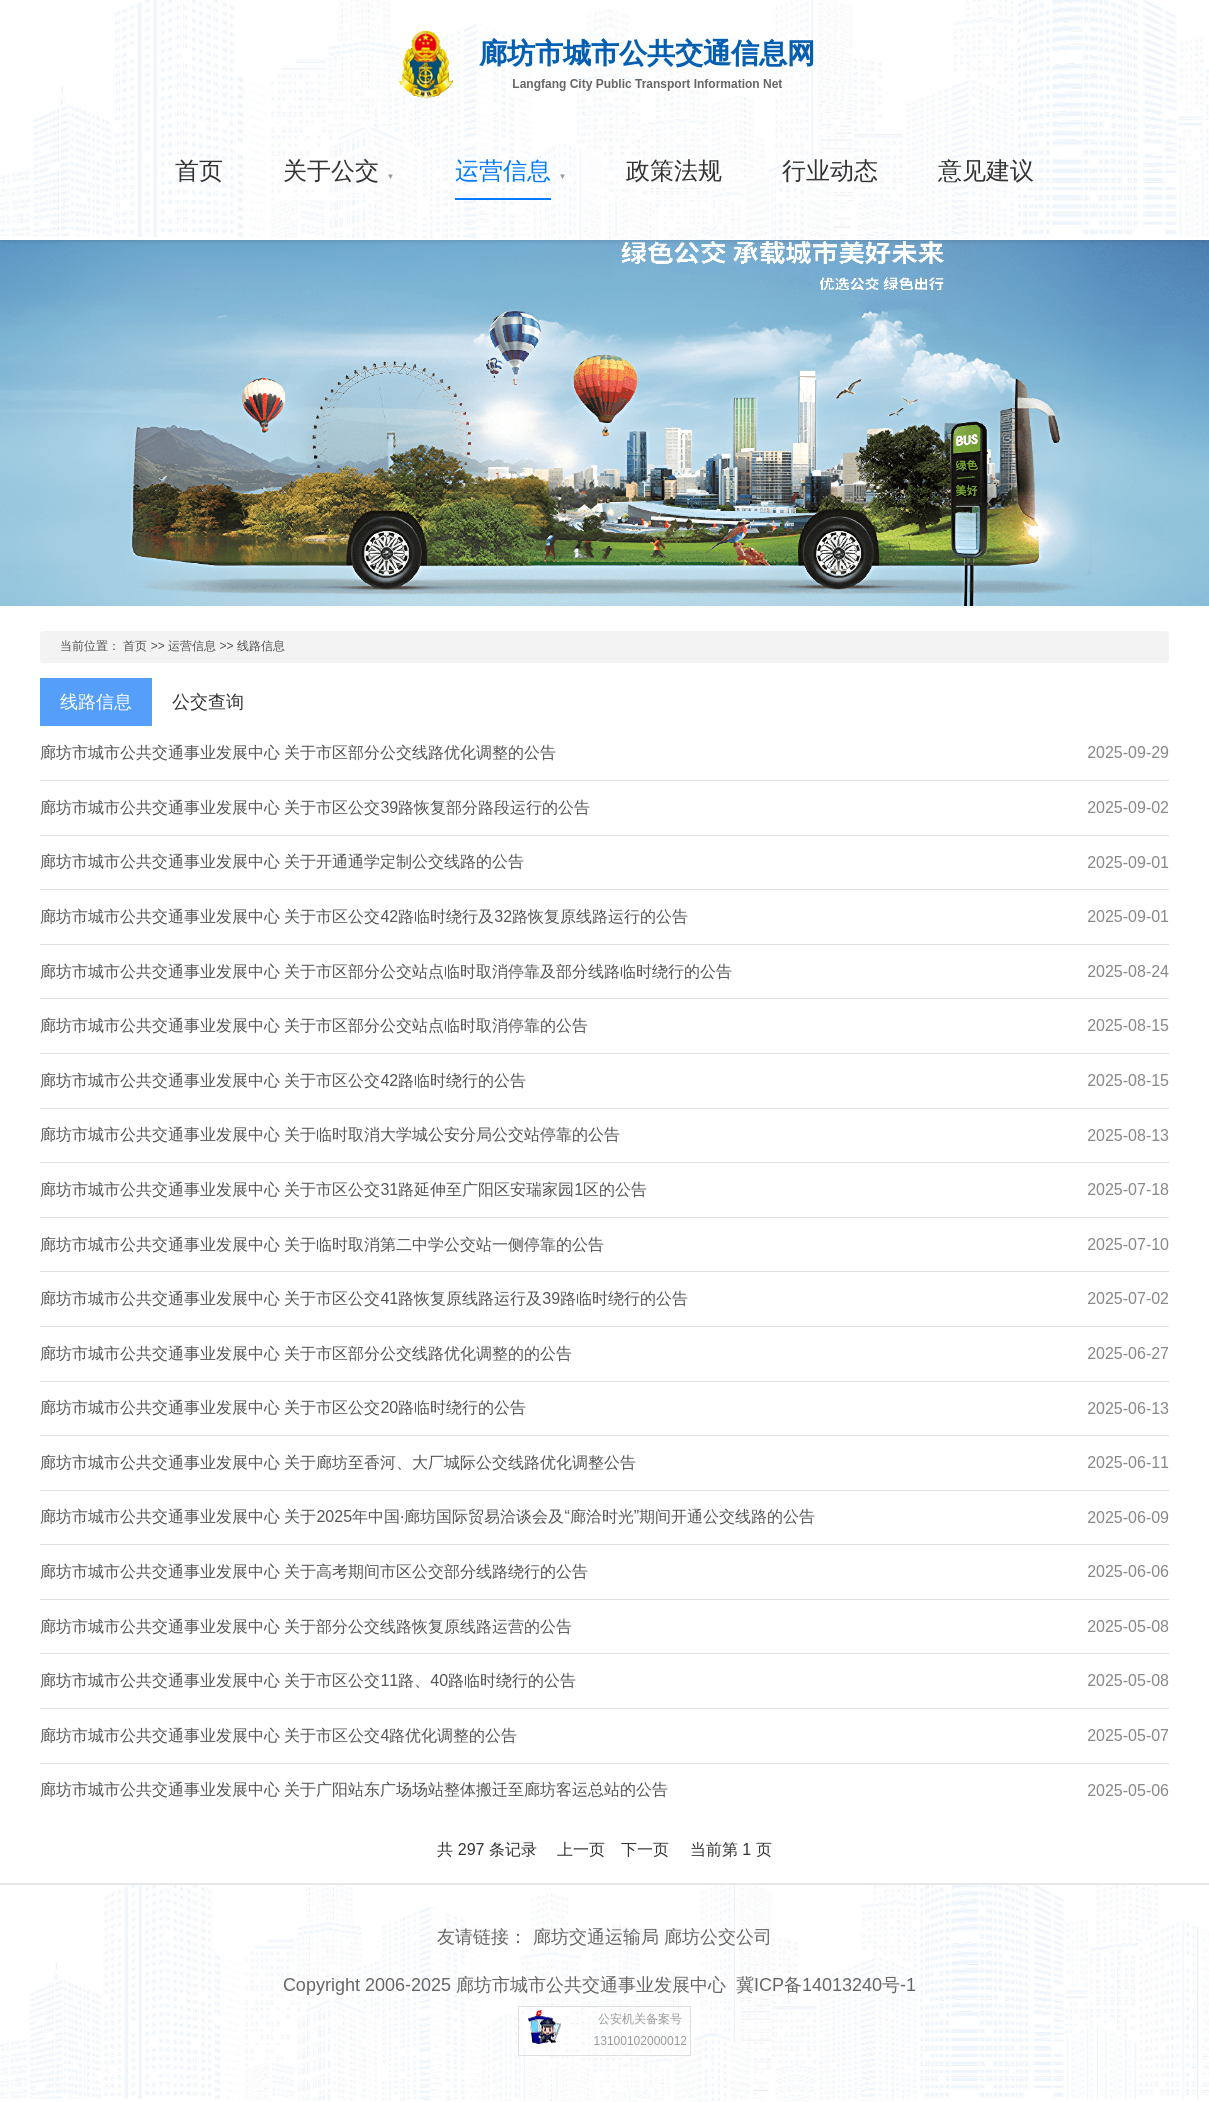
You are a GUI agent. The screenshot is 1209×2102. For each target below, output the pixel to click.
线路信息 (261, 646)
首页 (199, 170)
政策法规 (674, 170)
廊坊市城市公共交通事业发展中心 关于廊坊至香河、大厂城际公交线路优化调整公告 (338, 1462)
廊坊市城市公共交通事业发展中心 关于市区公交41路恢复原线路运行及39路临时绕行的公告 (364, 1298)
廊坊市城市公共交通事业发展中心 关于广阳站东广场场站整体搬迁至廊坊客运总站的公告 (354, 1789)
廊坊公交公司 (718, 1937)
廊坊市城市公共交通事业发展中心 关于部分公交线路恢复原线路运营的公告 (306, 1626)
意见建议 (986, 170)
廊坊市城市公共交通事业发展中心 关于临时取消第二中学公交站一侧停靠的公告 (322, 1244)
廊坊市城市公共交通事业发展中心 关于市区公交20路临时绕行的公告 (283, 1407)
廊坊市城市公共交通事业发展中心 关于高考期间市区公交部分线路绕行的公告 (314, 1571)
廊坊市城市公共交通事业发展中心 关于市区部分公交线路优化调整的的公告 (306, 1353)
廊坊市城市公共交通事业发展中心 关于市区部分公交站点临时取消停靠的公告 (314, 1025)
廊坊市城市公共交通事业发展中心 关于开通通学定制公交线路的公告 (282, 861)
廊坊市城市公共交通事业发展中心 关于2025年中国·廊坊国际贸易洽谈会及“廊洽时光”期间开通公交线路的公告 (427, 1516)
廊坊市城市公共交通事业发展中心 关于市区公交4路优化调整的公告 (278, 1735)
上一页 (581, 1849)
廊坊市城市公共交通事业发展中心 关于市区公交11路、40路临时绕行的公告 (308, 1680)
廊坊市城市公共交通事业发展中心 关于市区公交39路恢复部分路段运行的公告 (315, 807)
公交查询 (208, 702)
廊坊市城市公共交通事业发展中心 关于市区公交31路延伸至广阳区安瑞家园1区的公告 (343, 1189)
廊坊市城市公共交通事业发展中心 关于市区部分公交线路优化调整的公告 (298, 752)
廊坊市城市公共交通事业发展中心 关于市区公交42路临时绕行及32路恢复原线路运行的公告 (364, 916)
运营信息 (503, 170)
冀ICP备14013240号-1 (826, 1985)
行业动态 (830, 170)
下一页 (645, 1849)
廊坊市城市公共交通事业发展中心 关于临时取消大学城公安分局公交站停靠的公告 (330, 1134)
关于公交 (331, 170)
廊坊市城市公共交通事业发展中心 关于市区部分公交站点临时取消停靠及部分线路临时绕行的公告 (386, 971)
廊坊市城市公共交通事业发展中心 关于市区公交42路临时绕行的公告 (283, 1080)
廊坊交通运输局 (596, 1937)
